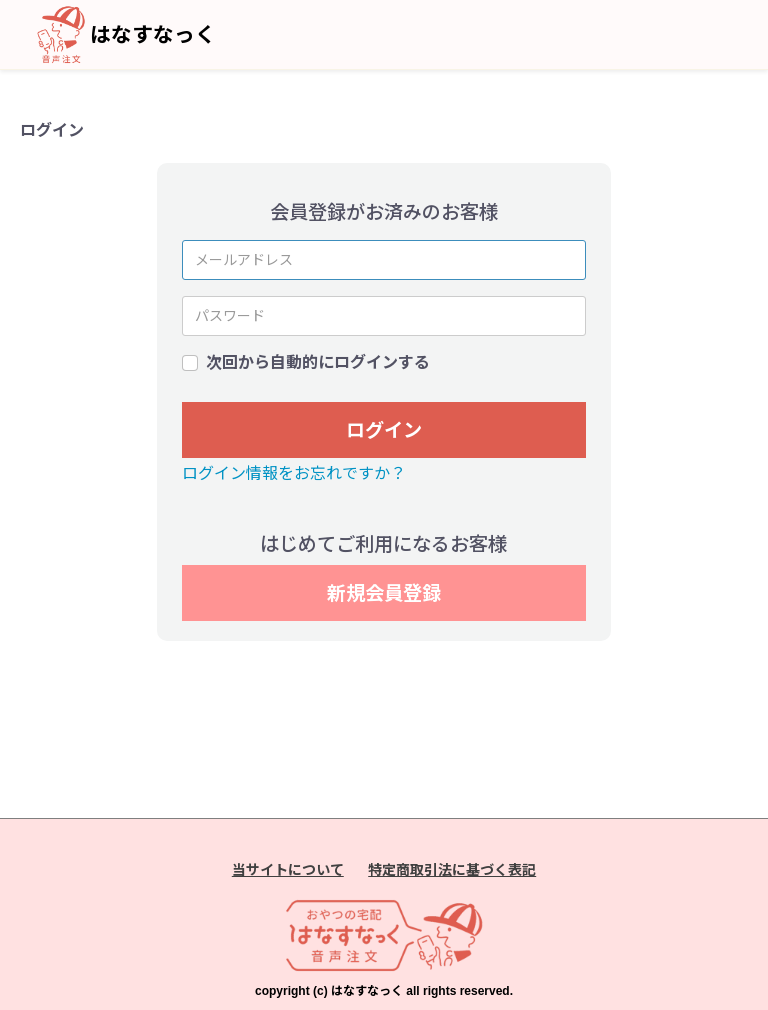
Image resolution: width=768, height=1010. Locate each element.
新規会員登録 (384, 593)
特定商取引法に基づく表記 (452, 870)
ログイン (384, 430)
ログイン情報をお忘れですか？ (294, 473)
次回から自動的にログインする (318, 362)
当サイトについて (288, 870)
